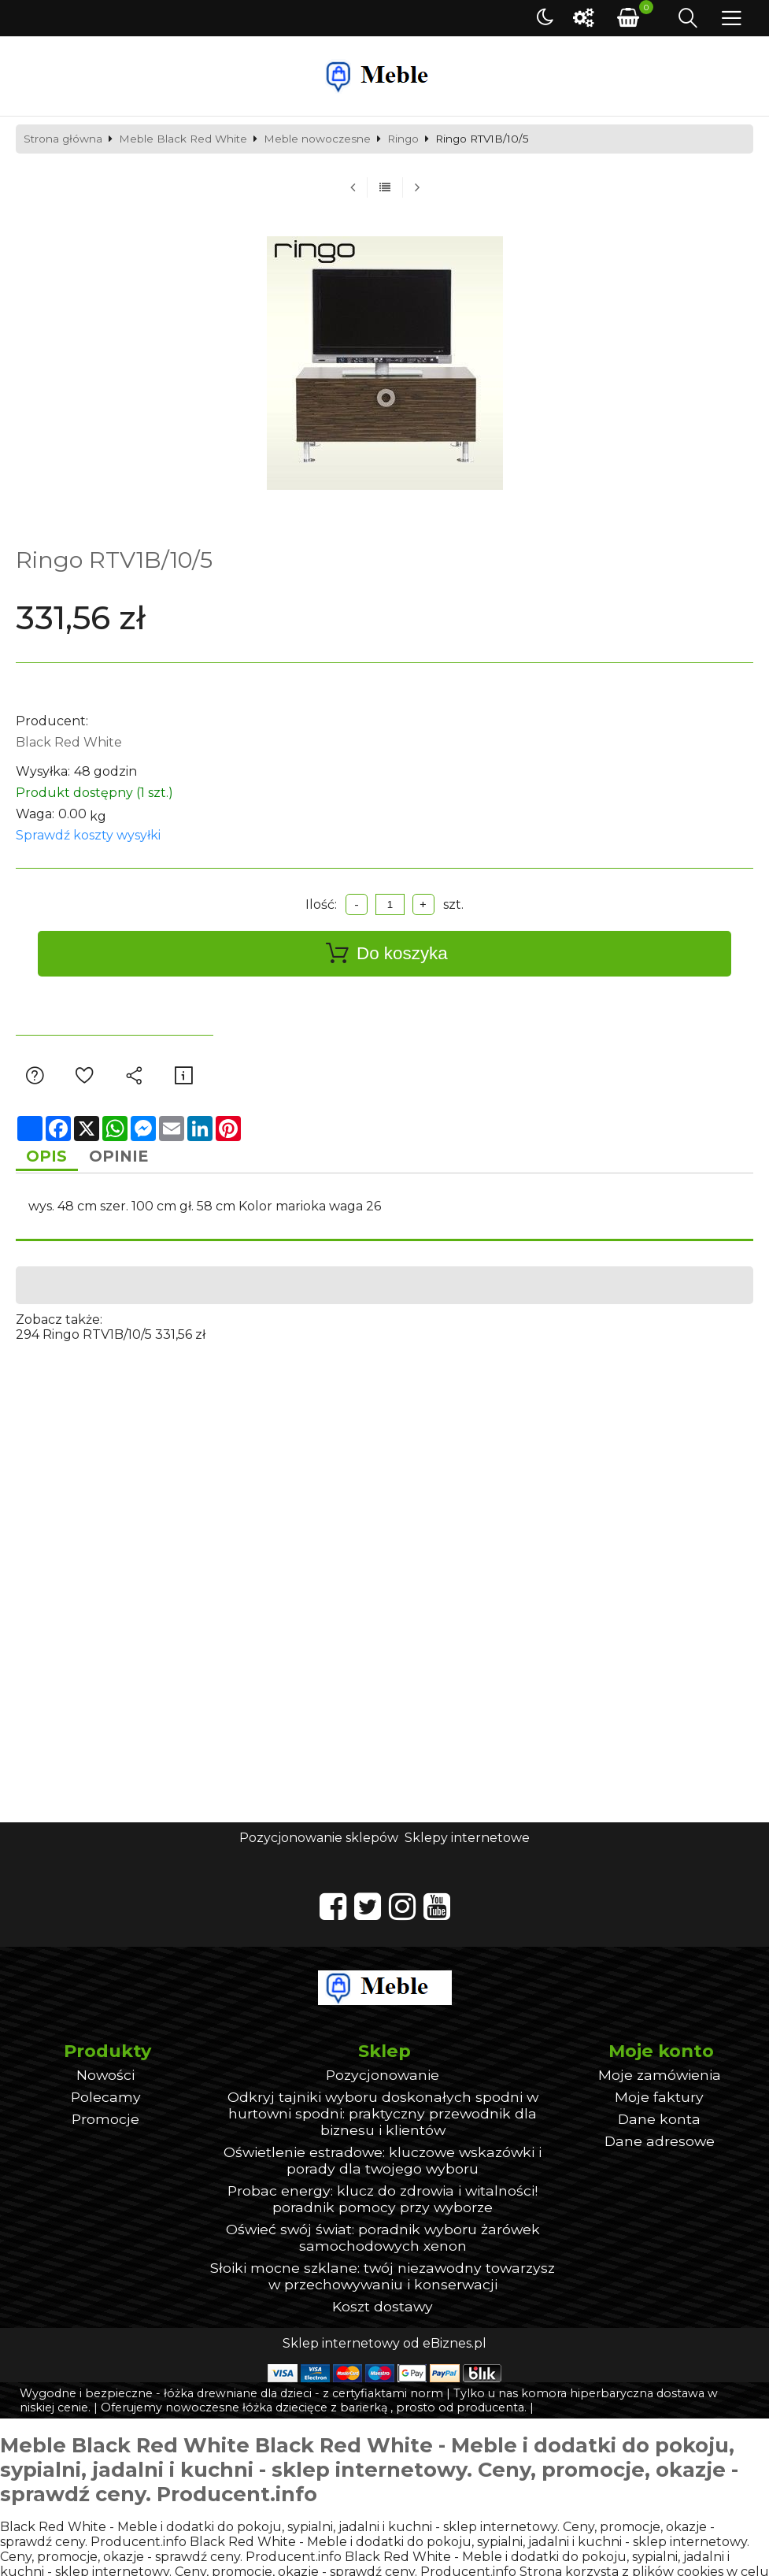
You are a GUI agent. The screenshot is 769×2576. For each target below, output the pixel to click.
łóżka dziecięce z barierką (314, 2411)
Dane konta (659, 2123)
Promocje (105, 2123)
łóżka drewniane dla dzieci (238, 2397)
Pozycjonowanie (382, 2078)
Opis (51, 1157)
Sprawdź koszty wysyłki (88, 835)
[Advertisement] (385, 1455)
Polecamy (106, 2100)
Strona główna (63, 139)
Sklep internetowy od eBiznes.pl (384, 2347)
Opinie (131, 1157)
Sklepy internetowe (467, 1840)
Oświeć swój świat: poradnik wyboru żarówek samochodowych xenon (383, 2241)
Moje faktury (659, 2100)
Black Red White (69, 742)
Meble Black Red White (183, 139)
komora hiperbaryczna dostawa (612, 2397)
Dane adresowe (659, 2145)
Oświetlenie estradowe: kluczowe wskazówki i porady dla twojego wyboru (383, 2164)
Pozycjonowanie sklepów (318, 1840)
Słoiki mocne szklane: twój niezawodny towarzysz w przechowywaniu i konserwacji (382, 2279)
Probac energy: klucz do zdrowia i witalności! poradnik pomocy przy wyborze (382, 2202)
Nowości (105, 2078)
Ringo (403, 139)
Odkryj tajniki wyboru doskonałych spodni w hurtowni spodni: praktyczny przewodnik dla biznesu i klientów (382, 2117)
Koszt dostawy (382, 2310)
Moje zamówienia (659, 2078)
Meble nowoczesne (317, 139)
